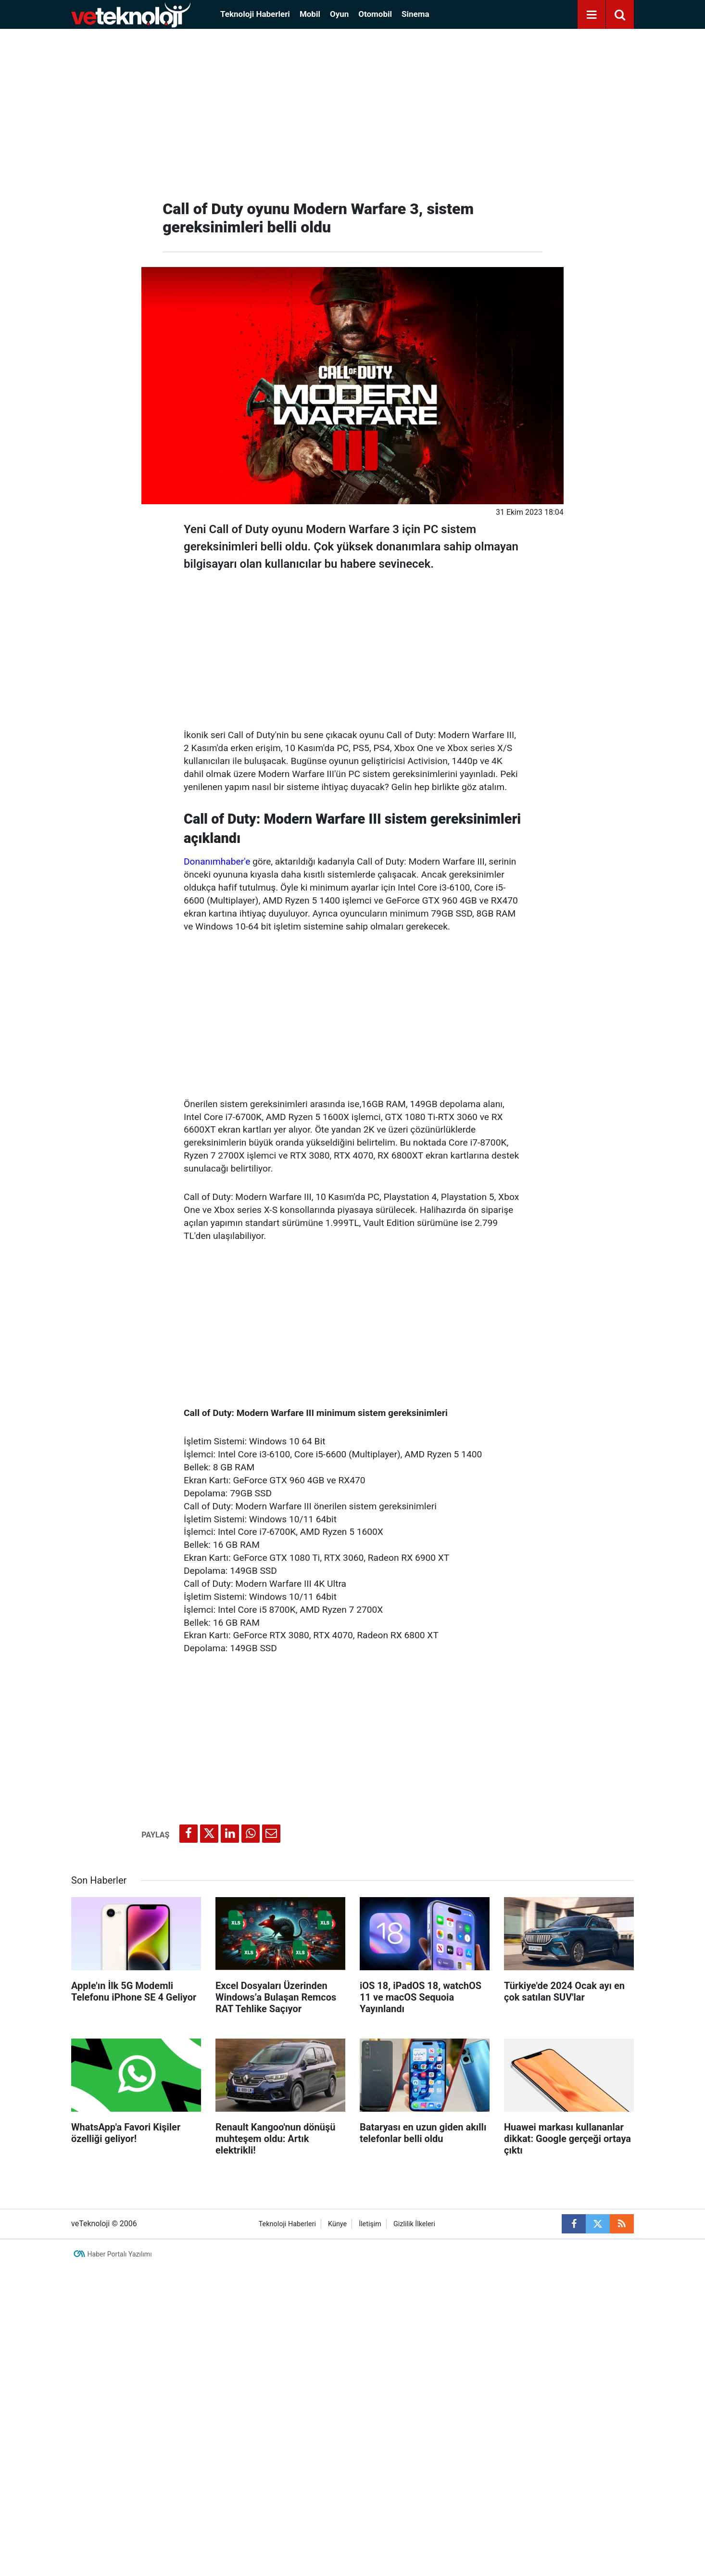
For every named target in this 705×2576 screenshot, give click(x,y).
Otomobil (375, 14)
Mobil (310, 14)
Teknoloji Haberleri (255, 14)
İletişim (370, 2224)
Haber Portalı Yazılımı (120, 2254)
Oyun (339, 14)
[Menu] (591, 15)
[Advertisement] (352, 110)
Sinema (415, 14)
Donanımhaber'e (217, 861)
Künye (337, 2224)
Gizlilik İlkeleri (414, 2224)
